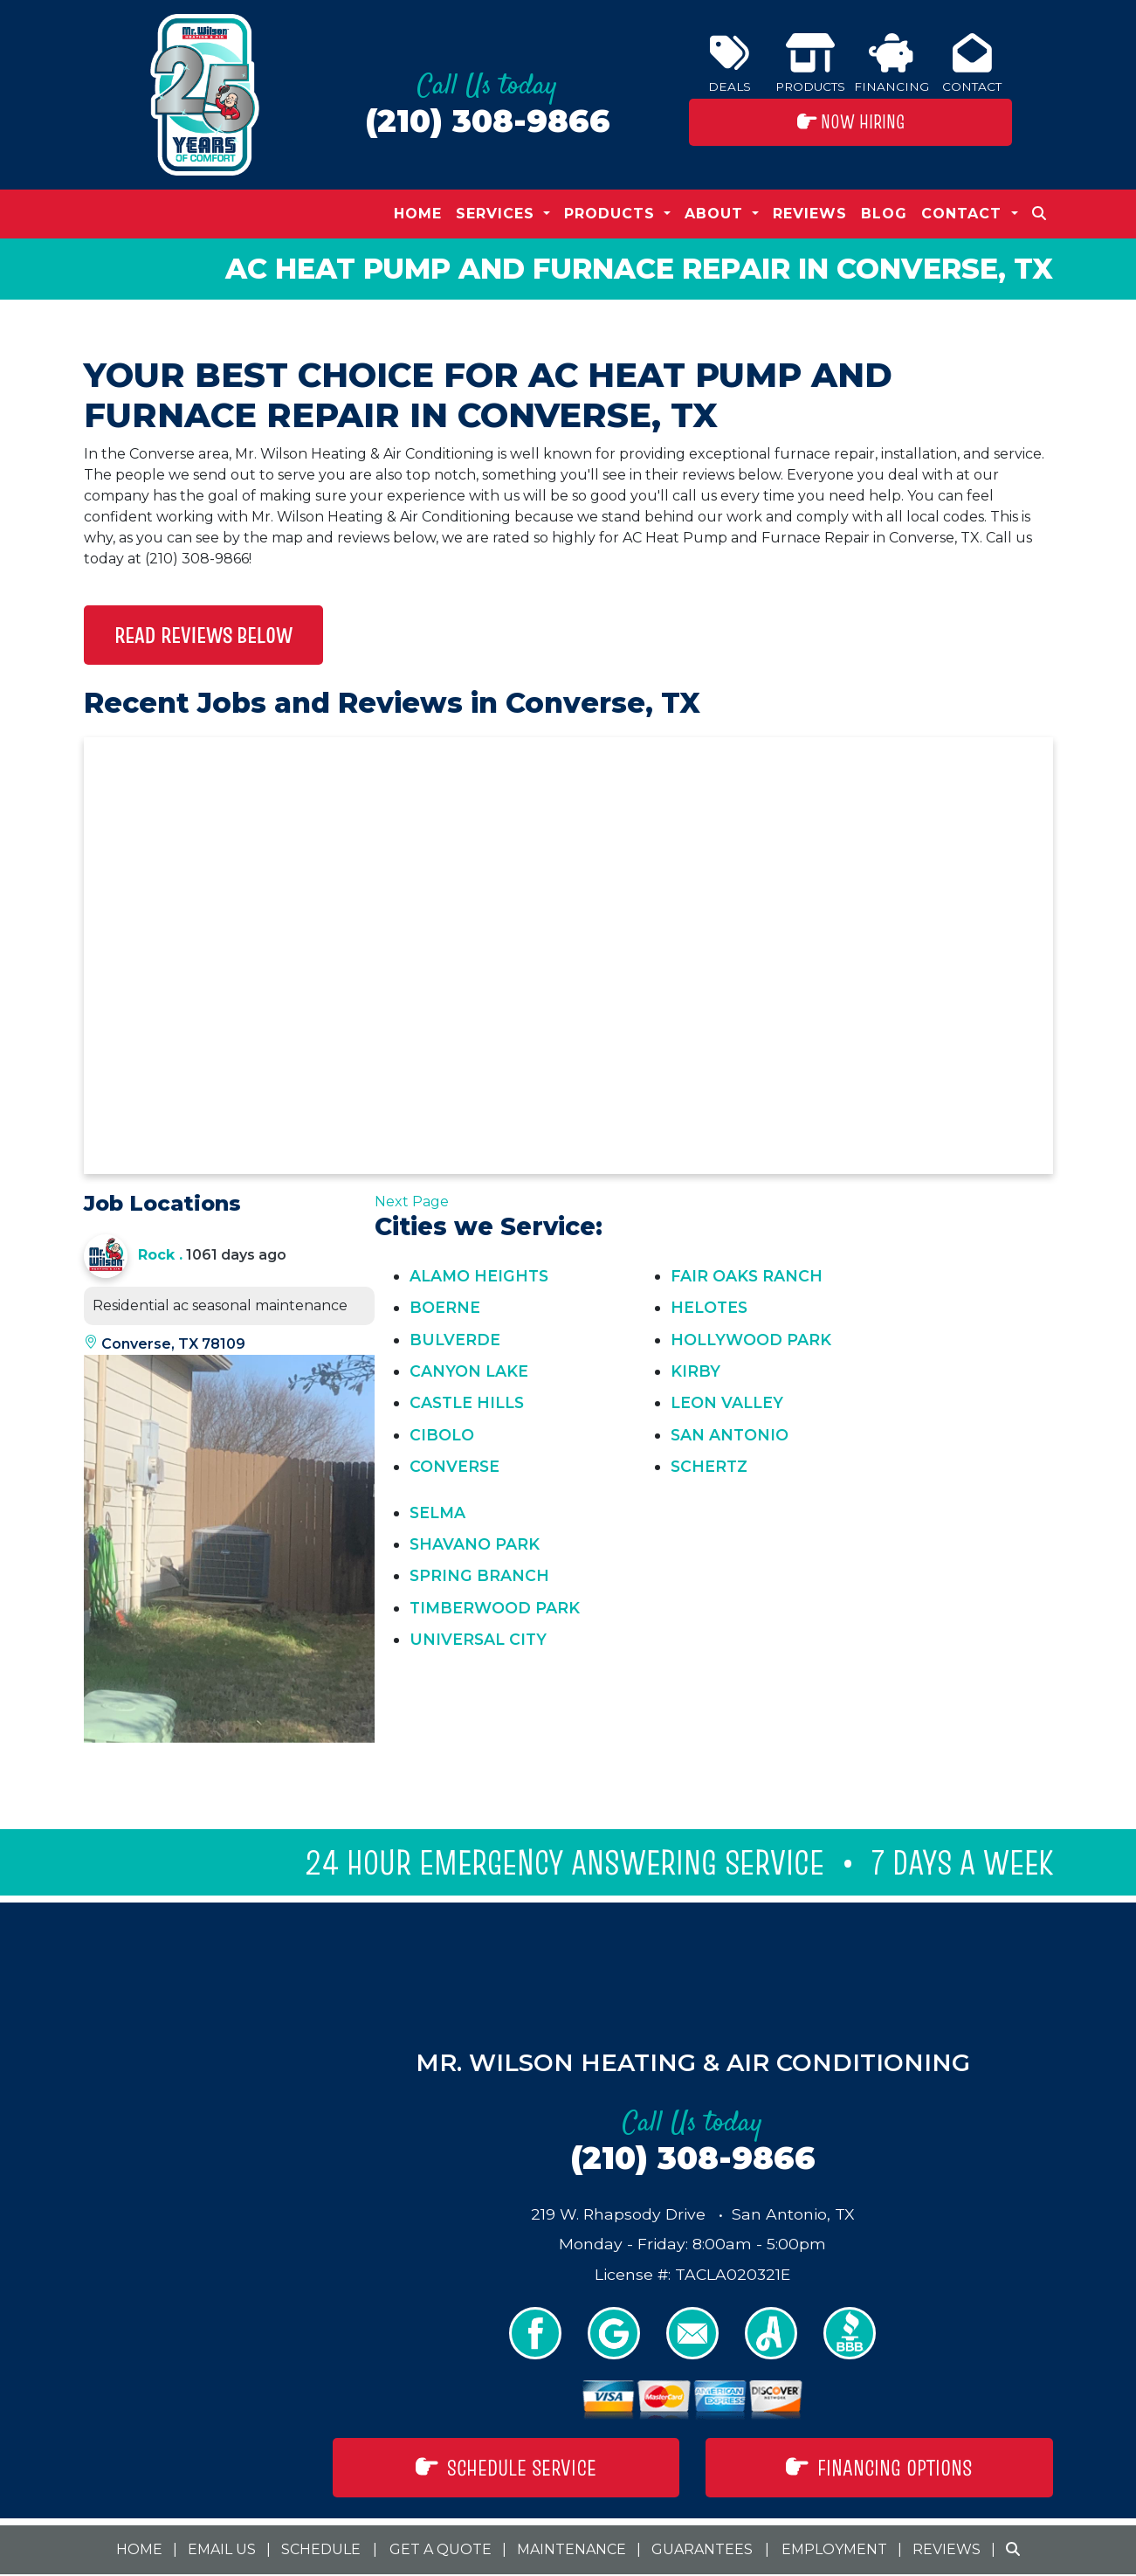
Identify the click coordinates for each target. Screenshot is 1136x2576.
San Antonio (729, 1435)
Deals (729, 63)
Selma (437, 1512)
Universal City (478, 1639)
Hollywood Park (751, 1339)
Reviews (810, 213)
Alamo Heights (479, 1276)
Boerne (445, 1307)
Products (810, 63)
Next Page (412, 1201)
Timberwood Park (495, 1608)
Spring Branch (479, 1575)
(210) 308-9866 (487, 121)
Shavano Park (475, 1544)
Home (418, 213)
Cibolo (442, 1435)
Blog (884, 213)
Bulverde (455, 1339)
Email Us (222, 2549)
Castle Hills (467, 1402)
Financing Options (879, 2467)
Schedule (321, 2549)
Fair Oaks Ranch (747, 1276)
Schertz (709, 1466)
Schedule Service (506, 2467)
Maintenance (571, 2549)
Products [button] (612, 213)
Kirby (695, 1371)
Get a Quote (440, 2549)
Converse (454, 1466)
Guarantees (702, 2549)
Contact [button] (964, 213)
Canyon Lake (469, 1371)
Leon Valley (727, 1402)
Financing (891, 63)
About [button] (716, 213)
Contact (972, 63)
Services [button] (498, 213)
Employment (834, 2549)
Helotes (709, 1307)
